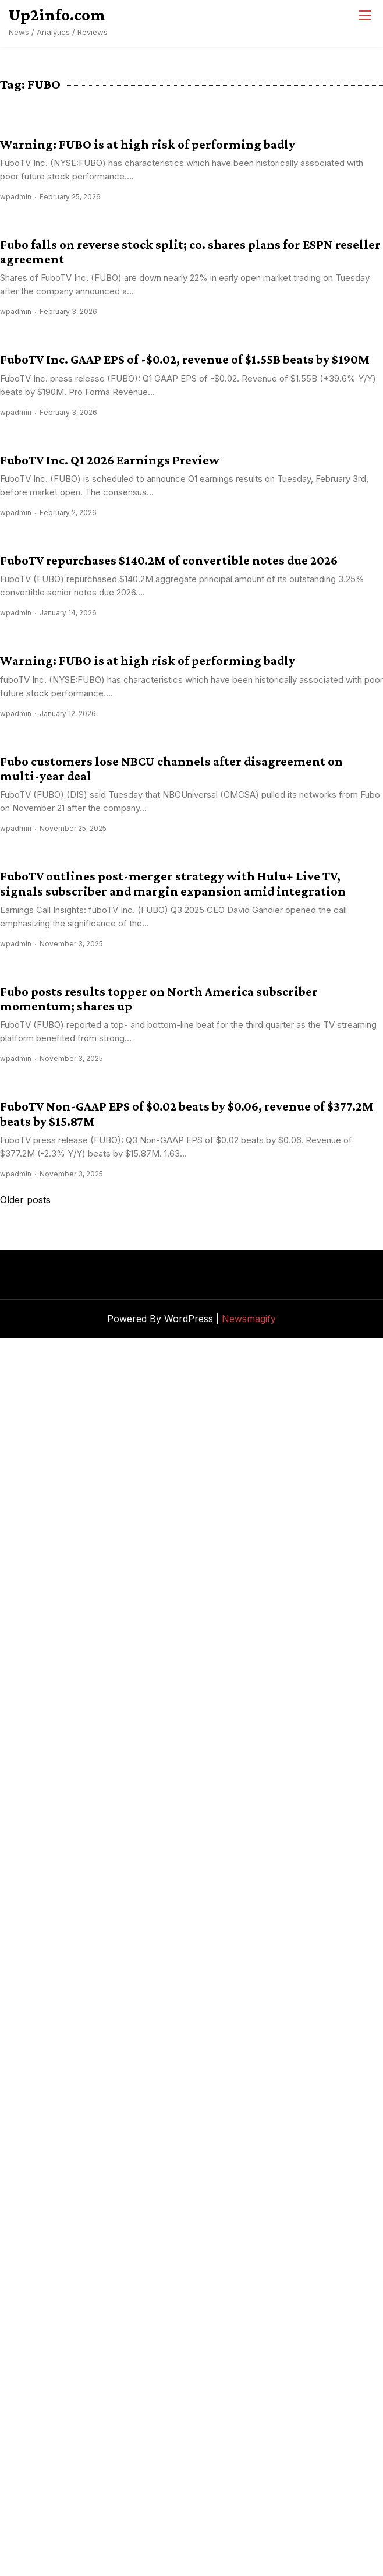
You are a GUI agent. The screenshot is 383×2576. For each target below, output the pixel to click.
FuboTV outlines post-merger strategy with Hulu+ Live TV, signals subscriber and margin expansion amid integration (173, 883)
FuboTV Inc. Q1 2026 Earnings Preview (109, 460)
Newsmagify (249, 1318)
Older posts (25, 1200)
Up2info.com (57, 14)
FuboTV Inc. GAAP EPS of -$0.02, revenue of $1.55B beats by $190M (185, 359)
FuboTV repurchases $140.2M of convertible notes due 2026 (169, 560)
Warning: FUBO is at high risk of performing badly (147, 144)
